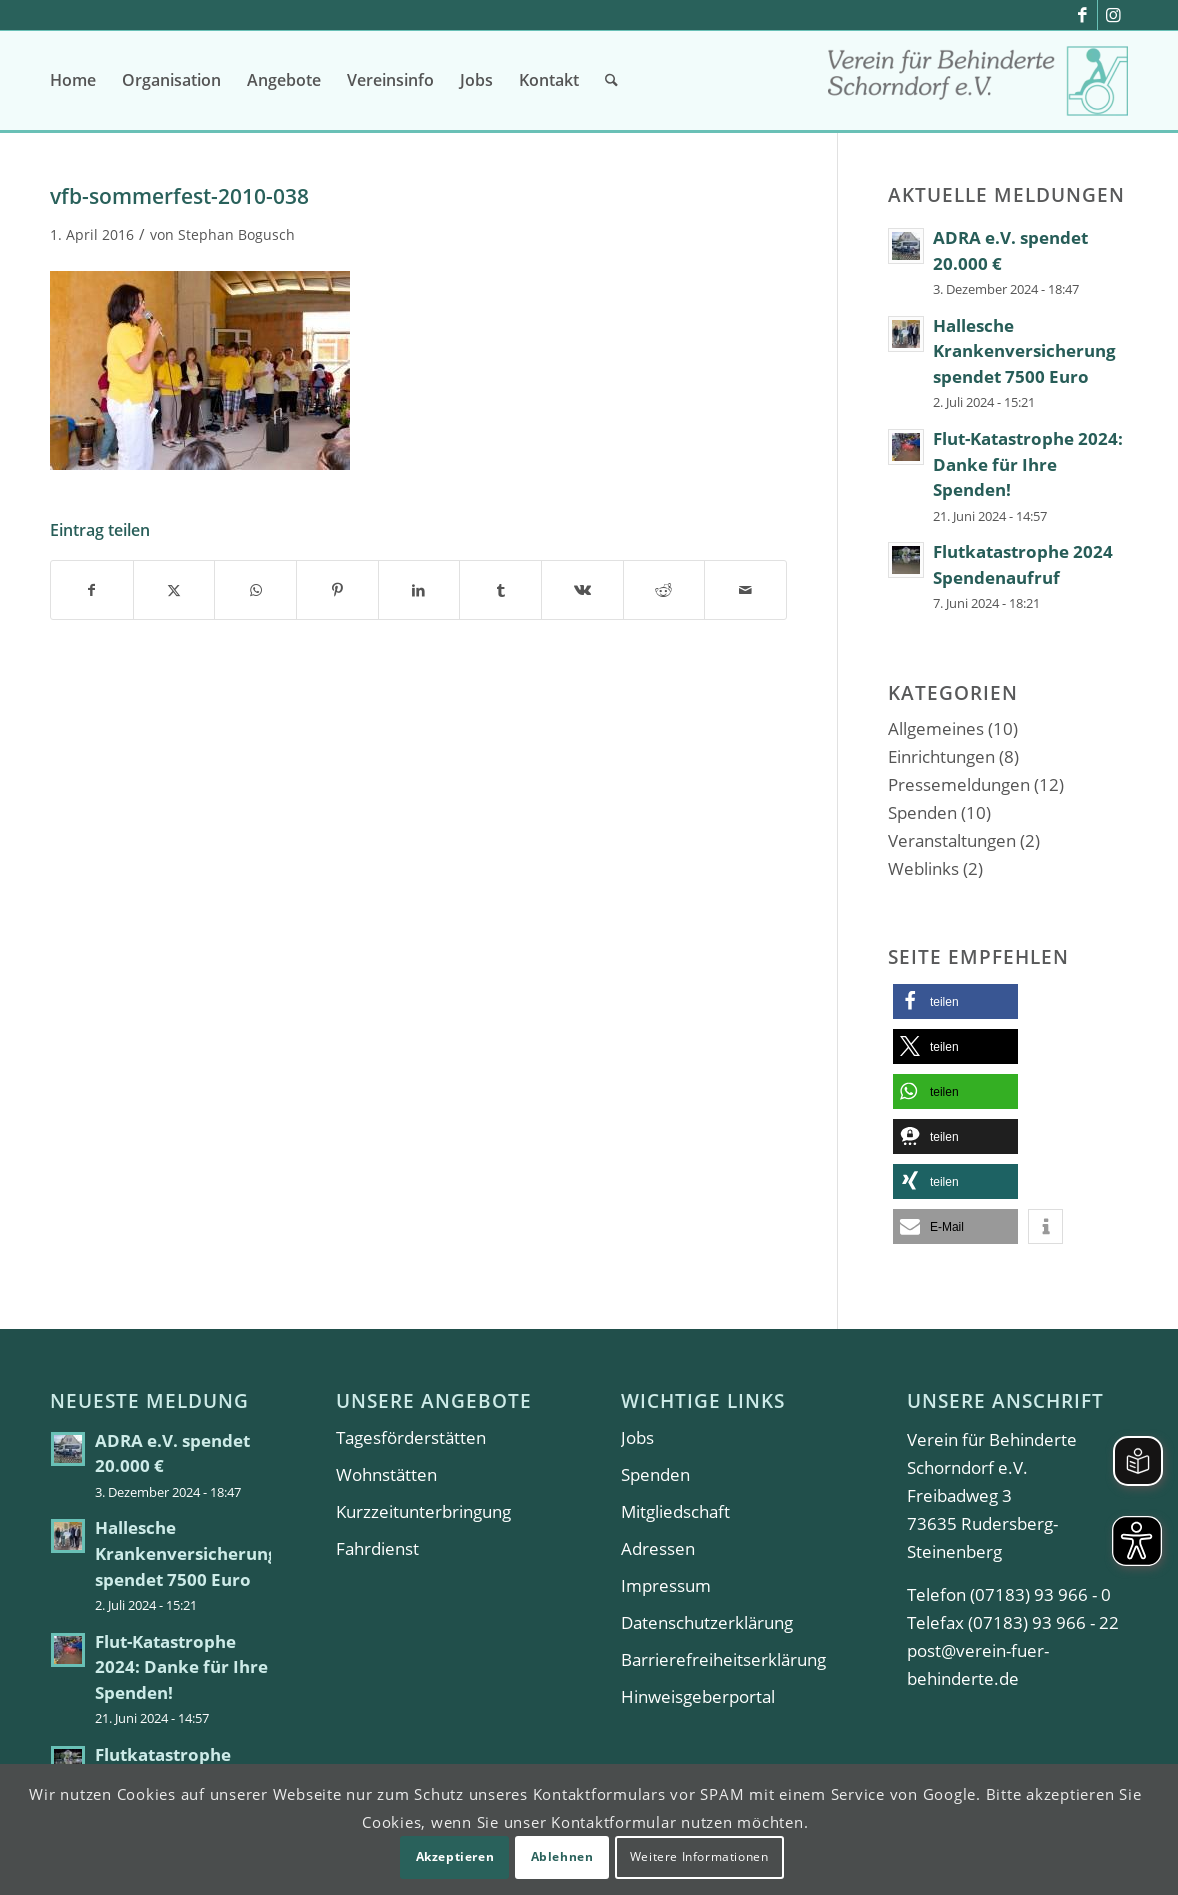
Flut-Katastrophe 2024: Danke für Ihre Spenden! (1028, 464)
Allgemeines (936, 728)
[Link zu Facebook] (1082, 15)
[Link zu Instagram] (1113, 15)
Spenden (922, 812)
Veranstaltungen (952, 840)
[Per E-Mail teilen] (745, 590)
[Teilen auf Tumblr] (500, 590)
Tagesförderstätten (411, 1437)
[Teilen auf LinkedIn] (419, 590)
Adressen (658, 1548)
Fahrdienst (377, 1548)
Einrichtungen (941, 756)
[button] (955, 1001)
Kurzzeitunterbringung (423, 1511)
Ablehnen (562, 1856)
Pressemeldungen (959, 784)
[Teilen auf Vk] (582, 590)
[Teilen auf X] (174, 590)
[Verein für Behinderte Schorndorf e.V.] (978, 87)
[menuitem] (73, 80)
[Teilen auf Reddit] (664, 590)
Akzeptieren (455, 1856)
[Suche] (611, 80)
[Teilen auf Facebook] (92, 590)
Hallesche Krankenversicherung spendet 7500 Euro (1024, 351)
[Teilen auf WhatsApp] (255, 590)
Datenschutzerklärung (707, 1622)
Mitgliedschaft (675, 1511)
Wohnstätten (386, 1474)
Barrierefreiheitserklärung (723, 1659)
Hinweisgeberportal (698, 1696)
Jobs (637, 1437)
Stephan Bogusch (236, 234)
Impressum (666, 1585)
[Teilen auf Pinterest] (337, 590)
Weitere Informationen (699, 1856)
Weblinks (923, 868)
